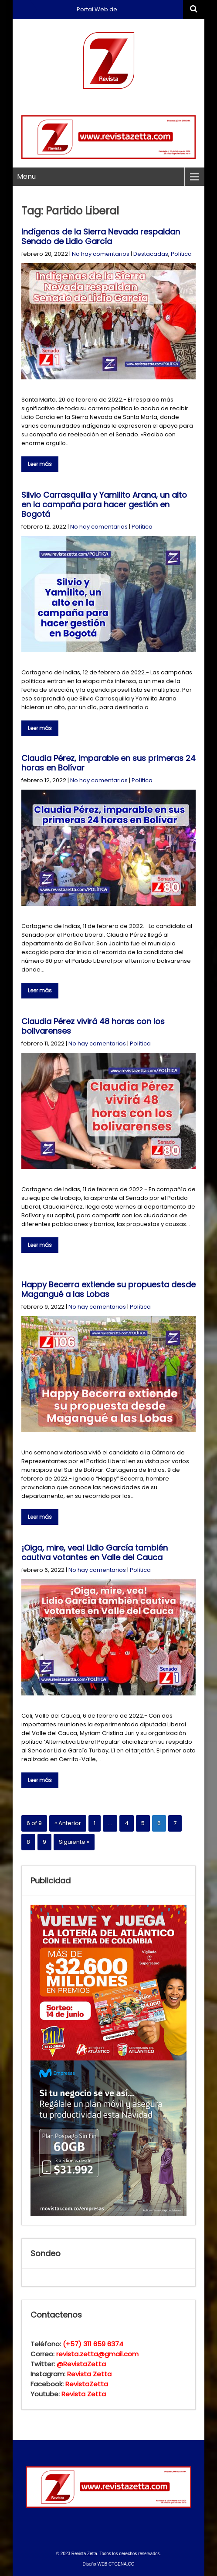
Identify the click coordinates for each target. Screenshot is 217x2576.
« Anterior (67, 1823)
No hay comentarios (100, 254)
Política (181, 254)
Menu (26, 176)
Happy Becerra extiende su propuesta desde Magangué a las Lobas (108, 1289)
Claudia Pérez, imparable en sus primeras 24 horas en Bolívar (108, 763)
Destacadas (150, 254)
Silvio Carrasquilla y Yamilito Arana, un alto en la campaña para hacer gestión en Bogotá (104, 504)
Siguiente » (74, 1842)
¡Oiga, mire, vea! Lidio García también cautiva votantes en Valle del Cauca (94, 1552)
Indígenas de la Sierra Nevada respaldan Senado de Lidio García (100, 236)
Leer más (40, 464)
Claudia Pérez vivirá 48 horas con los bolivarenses (93, 1026)
